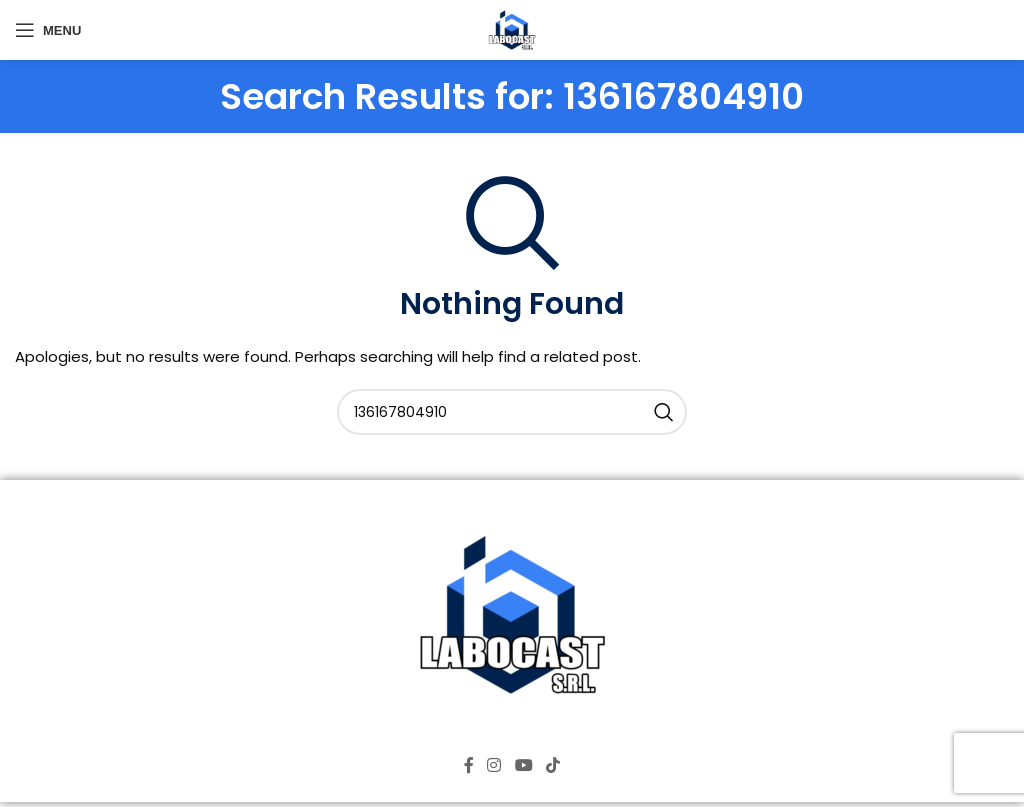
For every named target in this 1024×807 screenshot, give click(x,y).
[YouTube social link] (523, 765)
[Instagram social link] (494, 765)
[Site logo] (512, 28)
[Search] (512, 412)
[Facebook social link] (468, 765)
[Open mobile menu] (48, 30)
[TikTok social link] (552, 765)
